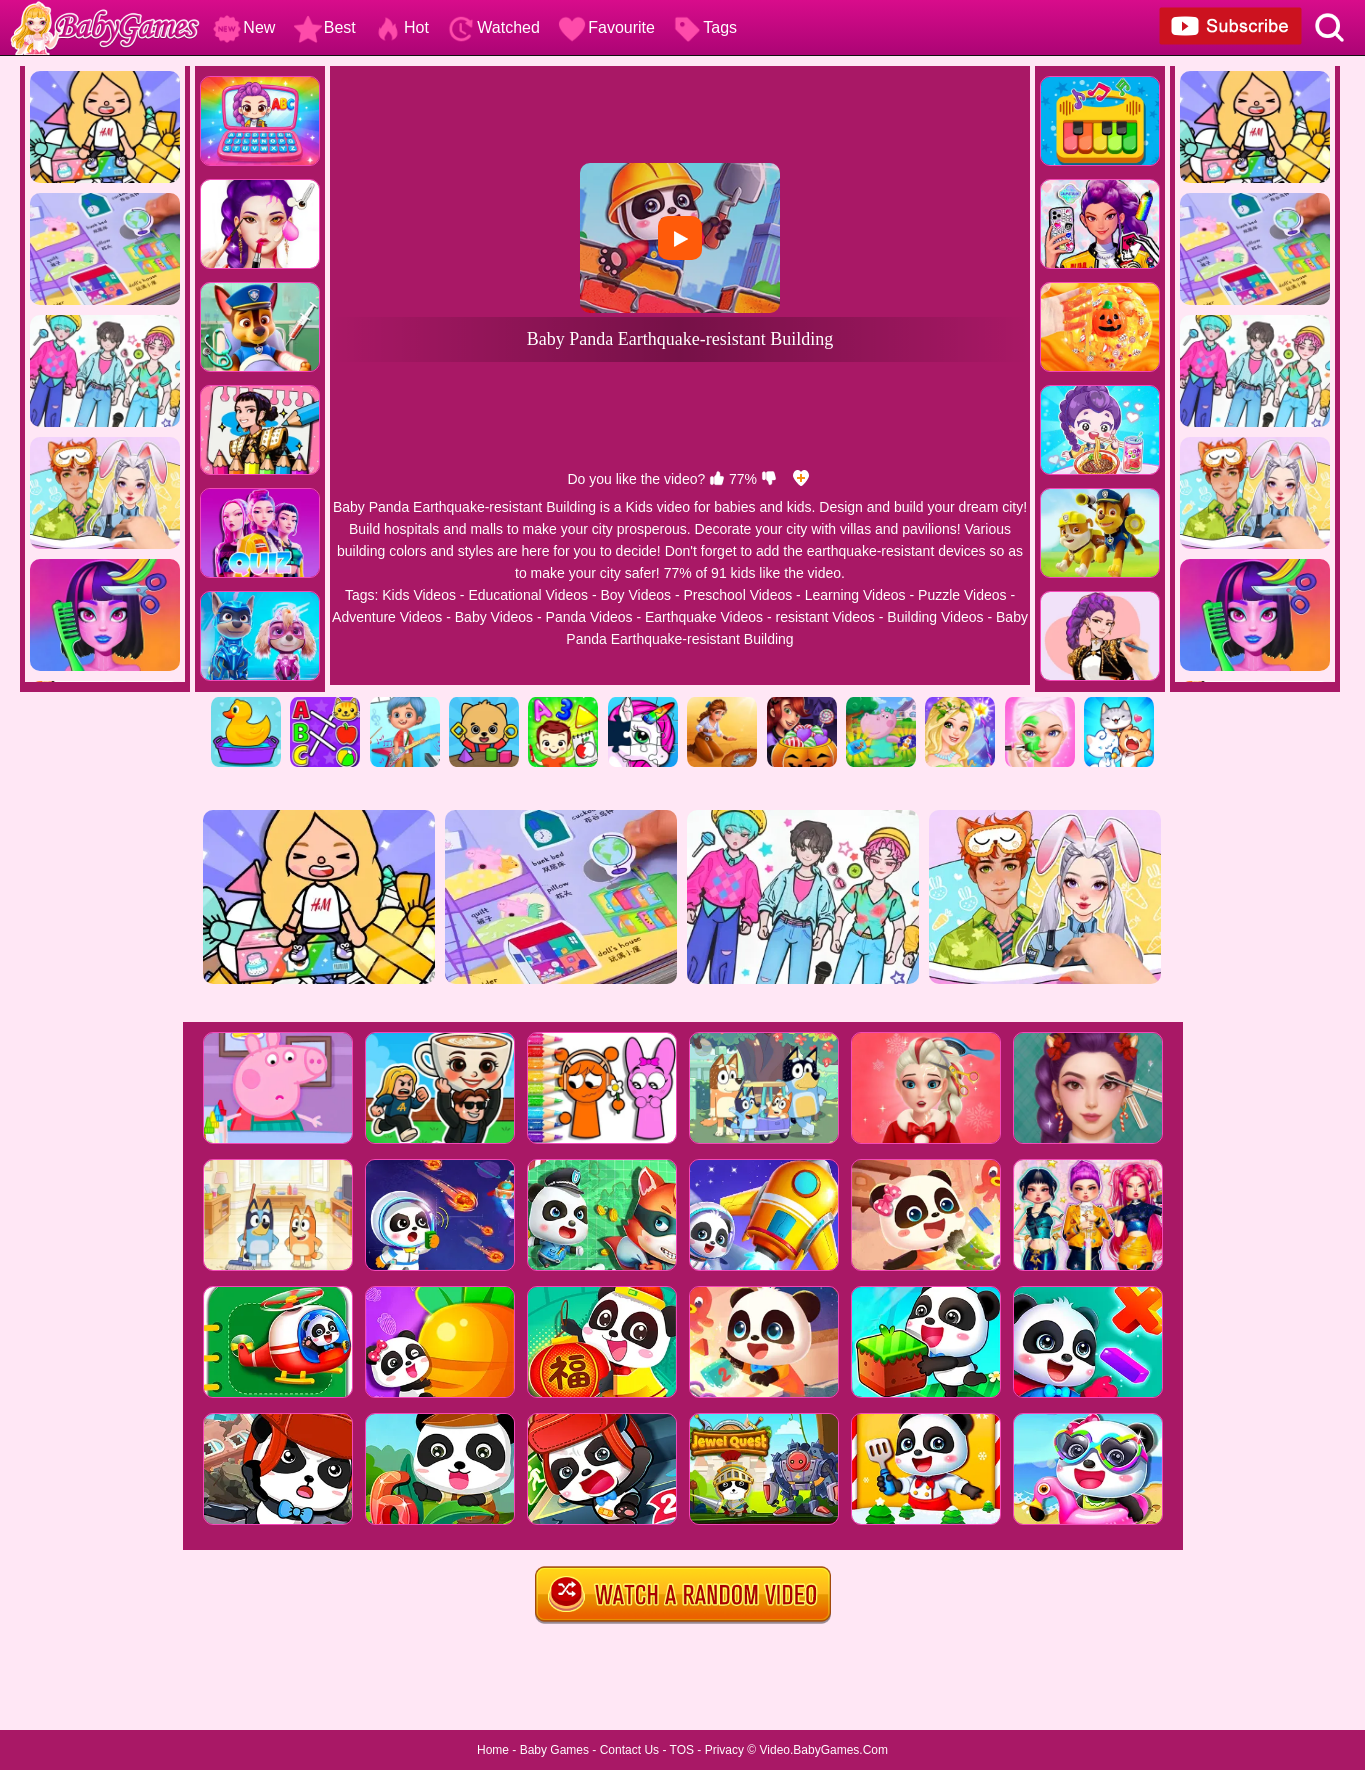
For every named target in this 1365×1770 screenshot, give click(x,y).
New (244, 27)
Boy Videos (635, 595)
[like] (717, 479)
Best (325, 27)
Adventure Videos (387, 617)
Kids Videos (419, 595)
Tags (705, 27)
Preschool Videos (738, 595)
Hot (401, 27)
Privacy (724, 1750)
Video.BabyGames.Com (824, 1750)
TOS (682, 1750)
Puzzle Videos (962, 595)
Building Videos (935, 617)
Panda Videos (589, 617)
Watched (493, 27)
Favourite (606, 27)
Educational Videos (528, 595)
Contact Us (629, 1750)
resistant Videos (824, 617)
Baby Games (554, 1750)
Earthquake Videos (704, 617)
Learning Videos (855, 595)
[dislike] (769, 479)
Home (493, 1750)
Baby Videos (494, 617)
